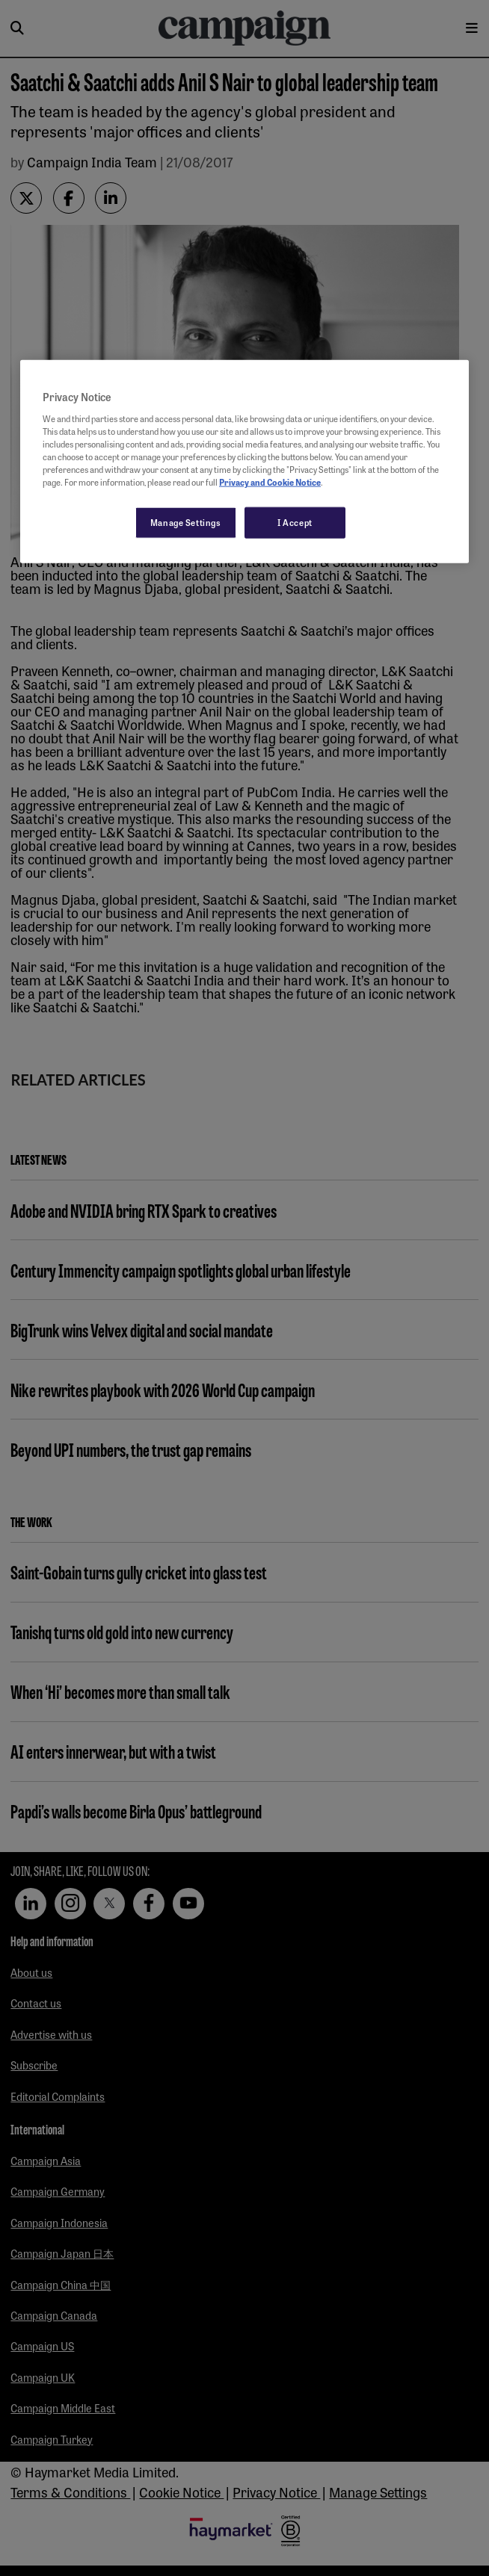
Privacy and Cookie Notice (270, 482)
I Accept (295, 522)
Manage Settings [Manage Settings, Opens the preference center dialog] (185, 522)
